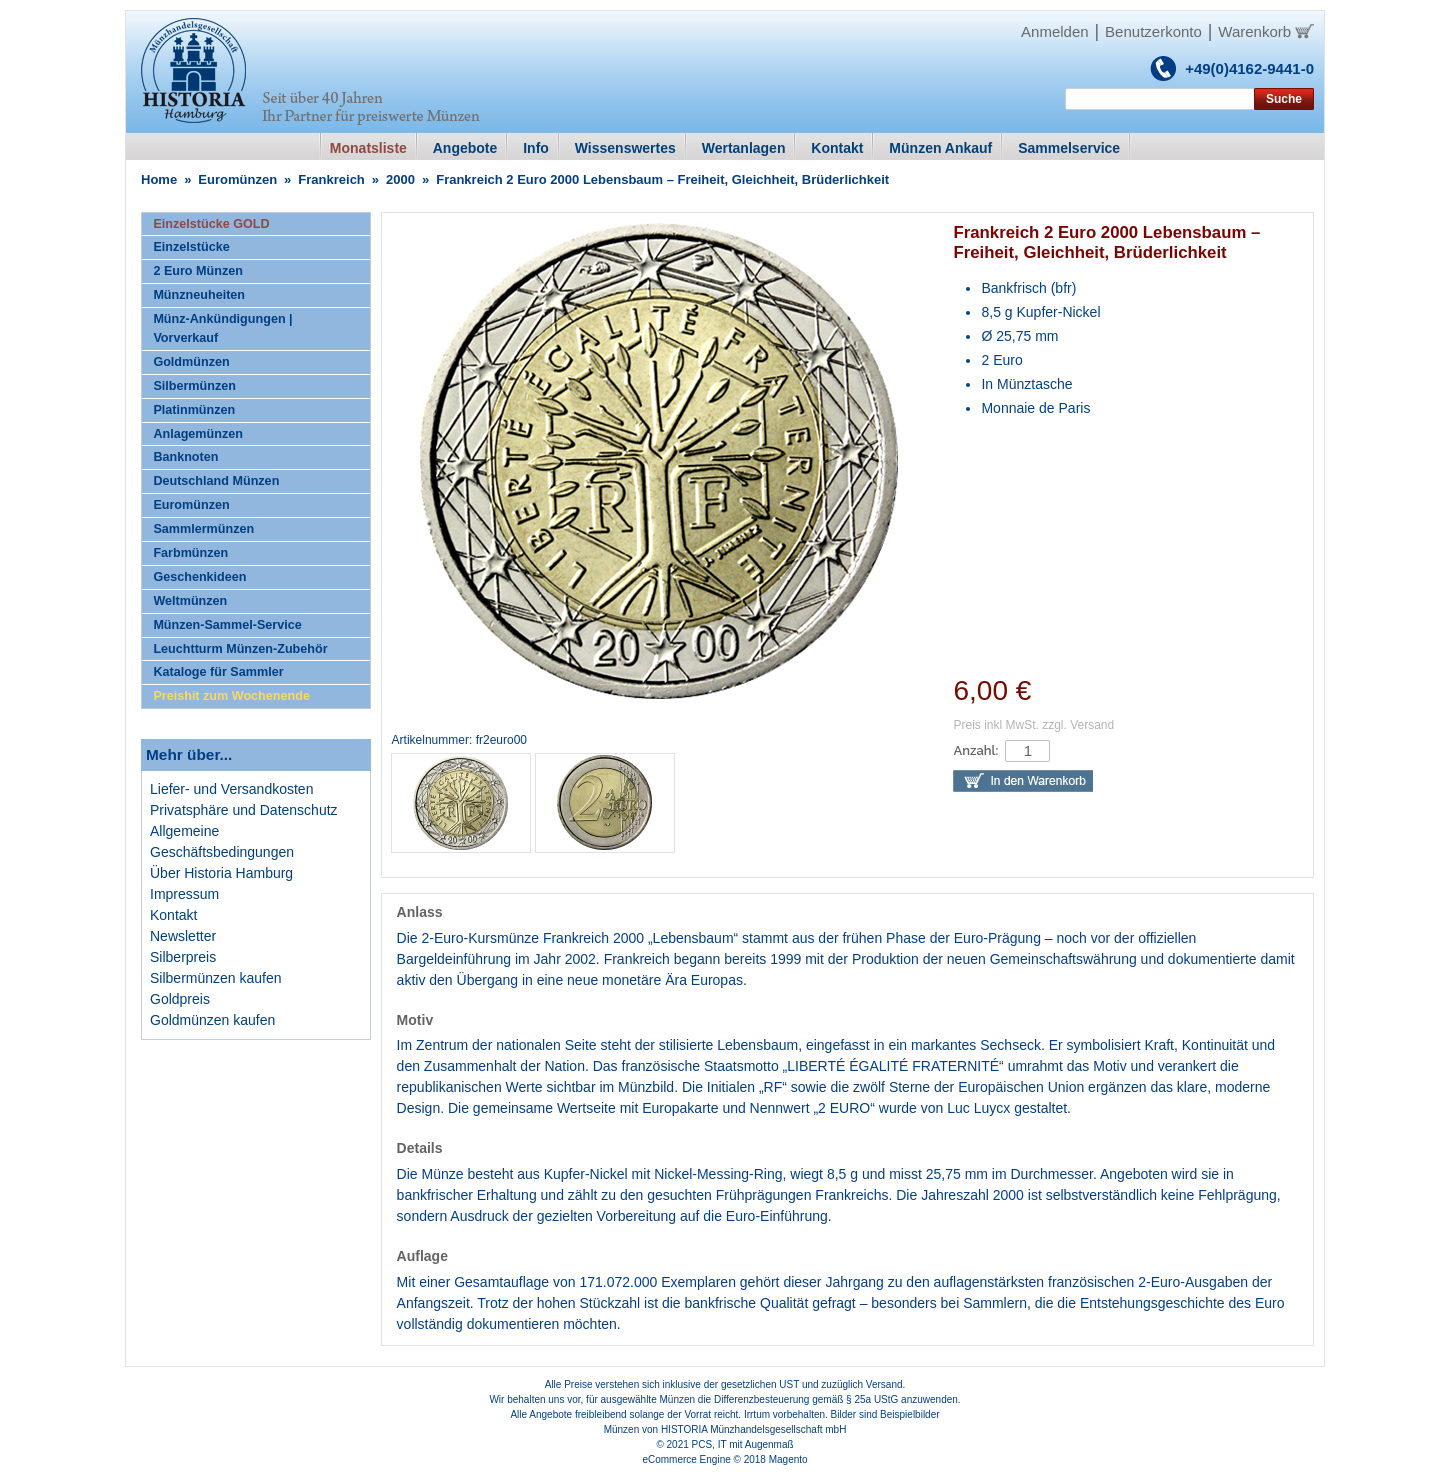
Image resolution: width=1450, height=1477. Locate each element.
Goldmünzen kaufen (212, 1020)
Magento (788, 1459)
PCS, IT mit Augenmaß (743, 1444)
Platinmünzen (194, 410)
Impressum (184, 894)
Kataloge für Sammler (218, 672)
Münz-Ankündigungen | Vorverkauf (222, 328)
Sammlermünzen (203, 529)
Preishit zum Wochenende (231, 696)
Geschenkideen (199, 577)
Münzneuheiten (199, 295)
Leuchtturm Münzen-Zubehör (240, 649)
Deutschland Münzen (216, 481)
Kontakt (173, 915)
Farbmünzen (190, 553)
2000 (400, 179)
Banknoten (185, 457)
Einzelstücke (191, 247)
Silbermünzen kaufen (216, 978)
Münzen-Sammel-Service (227, 625)
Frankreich (331, 179)
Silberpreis (183, 957)
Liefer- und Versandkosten (231, 789)
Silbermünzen (194, 386)
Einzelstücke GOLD (211, 224)
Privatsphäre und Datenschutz (244, 810)
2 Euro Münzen (198, 271)
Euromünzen (237, 179)
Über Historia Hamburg (221, 873)
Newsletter (183, 936)
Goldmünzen (191, 362)
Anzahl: (975, 750)
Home (159, 179)
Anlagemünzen (198, 434)
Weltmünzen (190, 601)
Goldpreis (180, 999)
